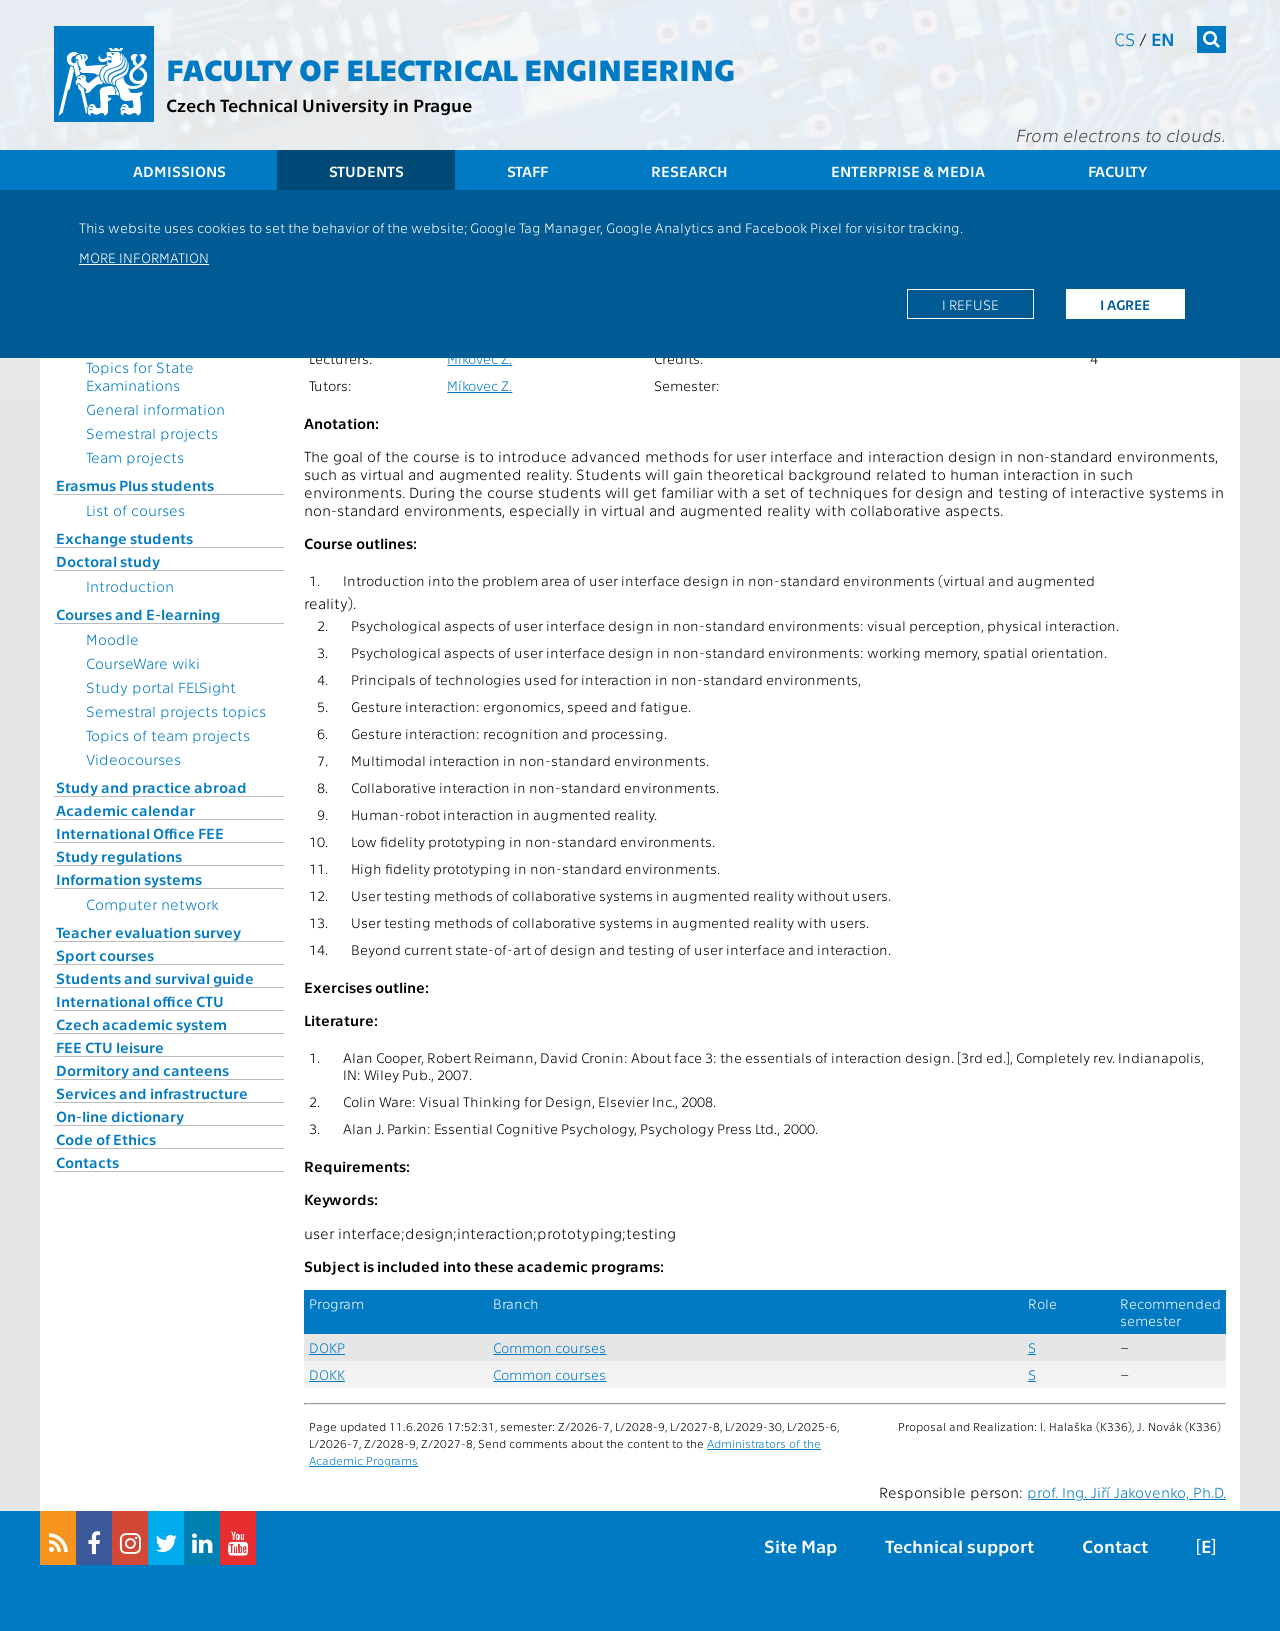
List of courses (135, 510)
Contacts (87, 1162)
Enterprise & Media (908, 171)
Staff (527, 171)
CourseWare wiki (143, 663)
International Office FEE (140, 833)
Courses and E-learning (138, 614)
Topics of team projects (168, 735)
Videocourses (133, 759)
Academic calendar (125, 810)
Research (689, 171)
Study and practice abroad (151, 787)
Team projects (135, 457)
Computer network (152, 904)
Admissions (179, 171)
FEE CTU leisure (110, 1047)
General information (155, 409)
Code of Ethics (106, 1139)
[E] (1206, 1545)
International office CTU (140, 1001)
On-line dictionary (120, 1116)
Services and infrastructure (152, 1093)
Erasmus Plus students (135, 485)
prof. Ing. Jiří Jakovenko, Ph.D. (1126, 1492)
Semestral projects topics (176, 711)
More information (144, 257)
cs (1124, 38)
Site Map (800, 1545)
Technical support (959, 1545)
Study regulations (119, 856)
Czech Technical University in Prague (319, 104)
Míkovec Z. (479, 358)
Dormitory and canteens (142, 1070)
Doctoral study (108, 561)
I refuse (970, 304)
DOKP (327, 1347)
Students (366, 171)
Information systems (129, 879)
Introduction (130, 586)
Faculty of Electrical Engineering (450, 68)
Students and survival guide (155, 978)
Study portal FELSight (161, 687)
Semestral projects (152, 433)
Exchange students (124, 538)
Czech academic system (141, 1024)
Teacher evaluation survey (148, 932)
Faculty (1117, 171)
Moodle (112, 639)
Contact (1115, 1545)
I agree (1125, 304)
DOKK (327, 1374)
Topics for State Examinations (140, 376)
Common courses (549, 1347)
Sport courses (105, 955)
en (1163, 38)
